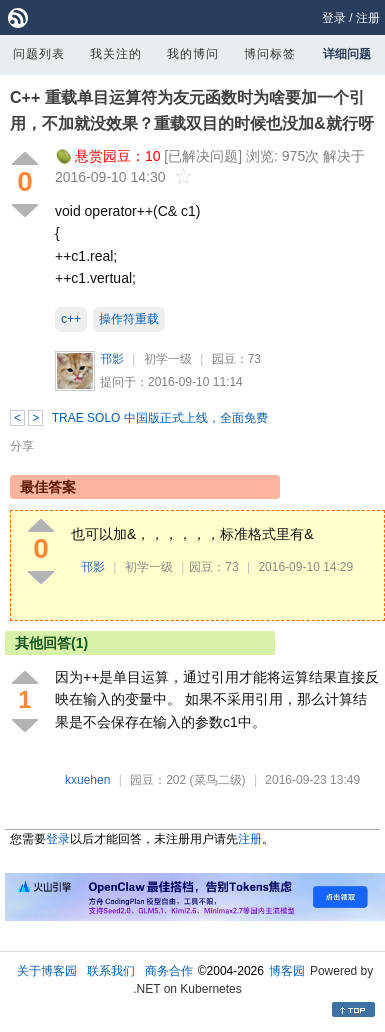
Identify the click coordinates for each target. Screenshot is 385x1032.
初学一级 (168, 359)
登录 (334, 18)
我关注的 (116, 54)
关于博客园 (47, 971)
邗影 (112, 359)
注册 (368, 18)
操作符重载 (129, 319)
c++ (71, 319)
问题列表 (39, 54)
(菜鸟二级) (218, 780)
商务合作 (169, 971)
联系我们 (111, 971)
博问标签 (270, 54)
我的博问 (193, 54)
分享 (22, 446)
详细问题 (347, 54)
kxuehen (87, 780)
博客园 (287, 971)
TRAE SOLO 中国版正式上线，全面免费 (160, 418)
